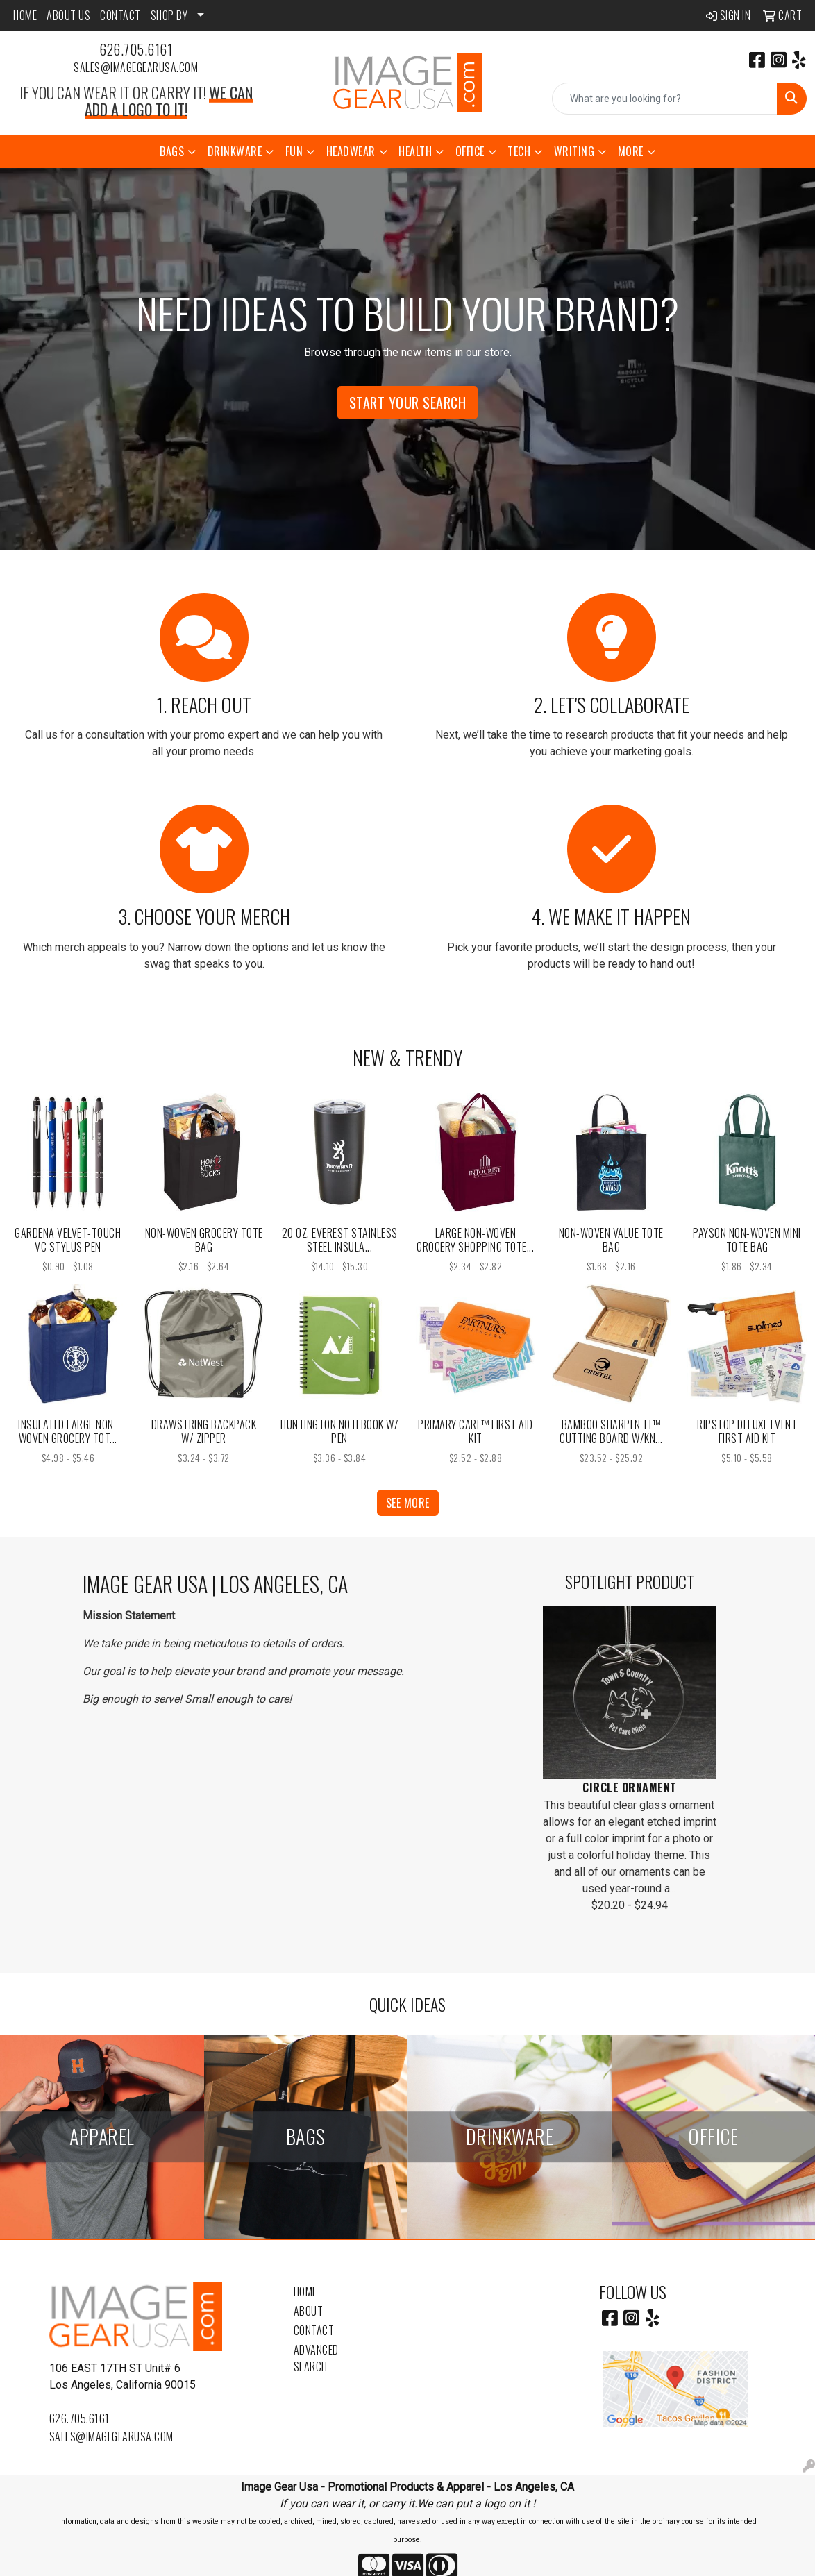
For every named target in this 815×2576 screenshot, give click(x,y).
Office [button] (470, 151)
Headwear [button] (351, 151)
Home (305, 2291)
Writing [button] (574, 151)
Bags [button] (172, 151)
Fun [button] (294, 151)
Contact (314, 2330)
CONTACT (120, 15)
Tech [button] (518, 151)
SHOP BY (169, 15)
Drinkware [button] (235, 151)
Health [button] (415, 151)
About (309, 2311)
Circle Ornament (629, 1787)
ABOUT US (68, 15)
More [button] (631, 151)
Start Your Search (408, 402)
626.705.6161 (135, 49)
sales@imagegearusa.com (136, 67)
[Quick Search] (665, 99)
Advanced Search (316, 2358)
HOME (25, 15)
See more (408, 1503)
